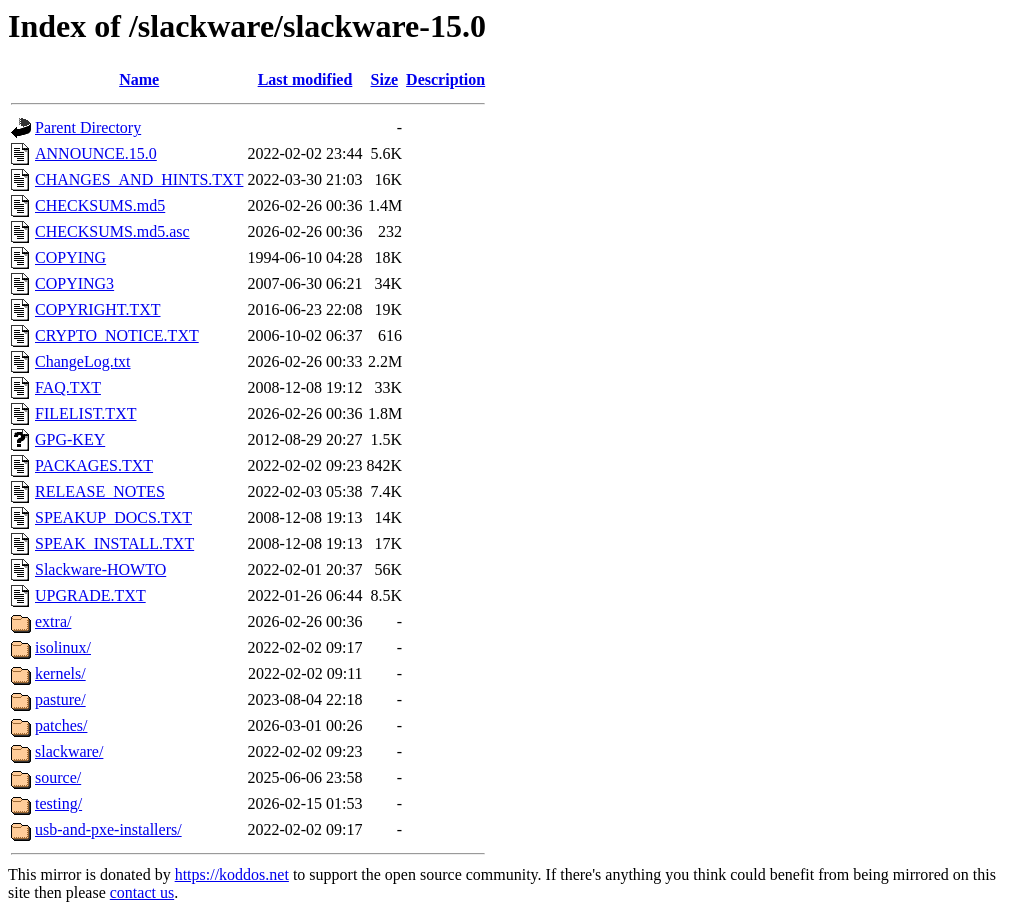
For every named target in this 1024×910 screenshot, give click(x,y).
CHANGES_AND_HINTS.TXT (139, 179)
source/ (58, 777)
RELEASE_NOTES (100, 491)
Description (445, 79)
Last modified (305, 79)
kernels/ (60, 673)
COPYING (70, 257)
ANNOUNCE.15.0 (96, 153)
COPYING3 (74, 283)
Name (139, 79)
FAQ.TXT (68, 387)
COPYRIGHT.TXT (97, 309)
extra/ (53, 621)
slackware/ (69, 751)
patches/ (61, 725)
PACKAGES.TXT (94, 465)
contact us (142, 892)
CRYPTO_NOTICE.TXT (117, 335)
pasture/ (60, 699)
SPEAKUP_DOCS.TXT (113, 517)
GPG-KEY (70, 439)
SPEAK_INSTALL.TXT (114, 543)
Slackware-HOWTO (100, 569)
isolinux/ (63, 647)
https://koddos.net (232, 874)
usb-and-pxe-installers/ (108, 829)
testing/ (58, 803)
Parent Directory (88, 127)
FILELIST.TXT (85, 413)
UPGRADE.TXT (90, 595)
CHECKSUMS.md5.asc (112, 231)
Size (385, 79)
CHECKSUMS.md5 (100, 205)
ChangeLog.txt (83, 361)
